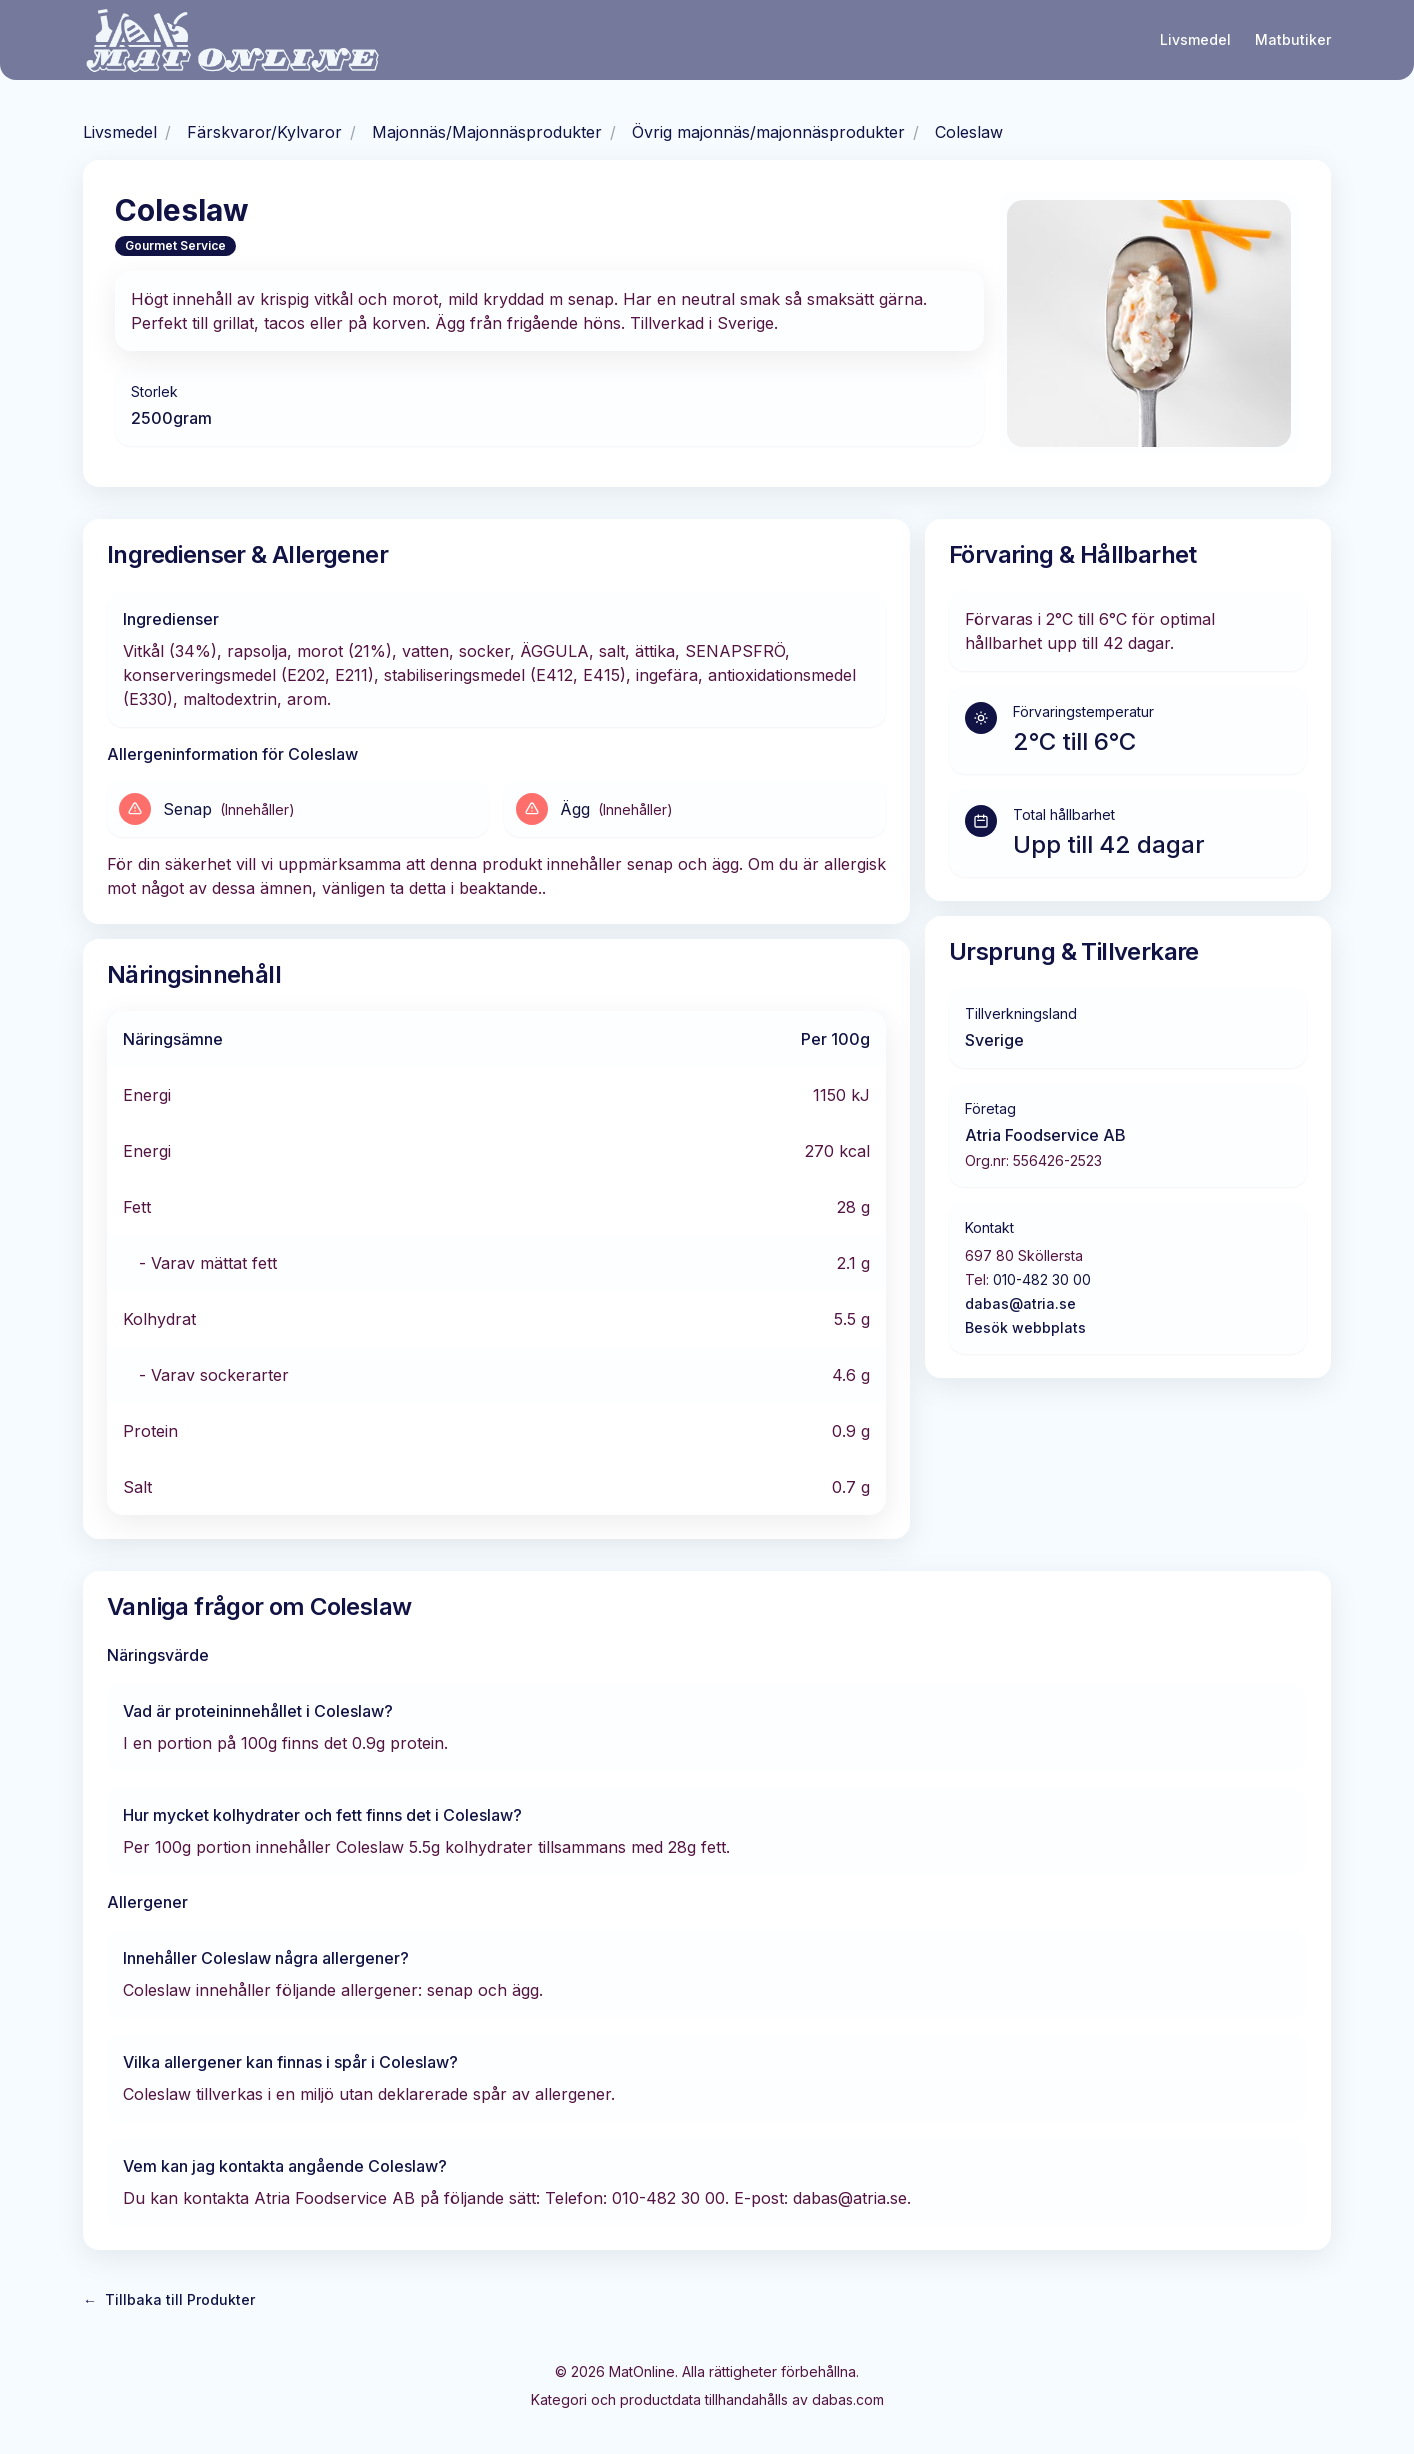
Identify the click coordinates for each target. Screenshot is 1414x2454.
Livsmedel (1195, 39)
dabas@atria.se (1020, 1303)
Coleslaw (969, 132)
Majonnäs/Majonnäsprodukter (487, 132)
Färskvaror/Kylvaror (264, 132)
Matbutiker (1293, 39)
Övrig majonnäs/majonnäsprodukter (768, 132)
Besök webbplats (1025, 1327)
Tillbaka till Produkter (169, 2300)
